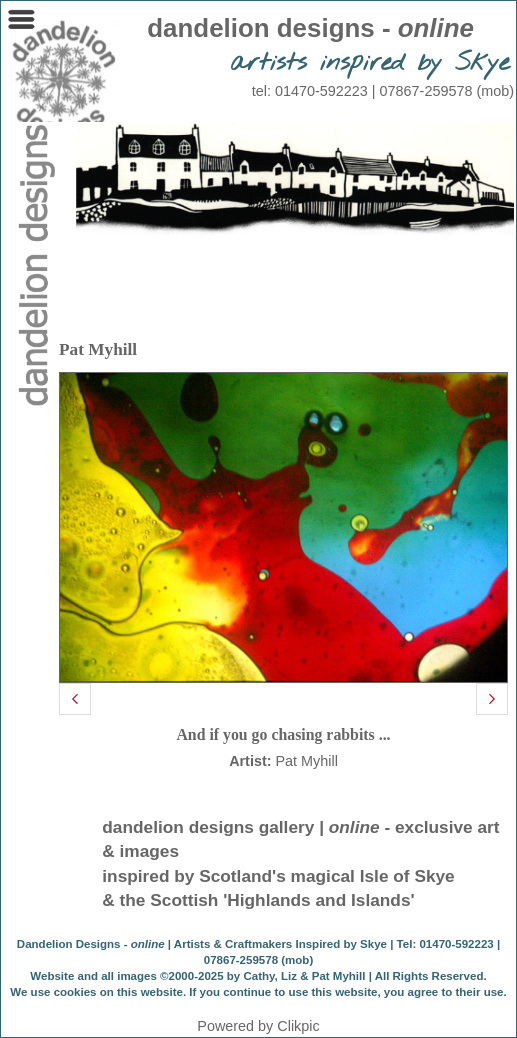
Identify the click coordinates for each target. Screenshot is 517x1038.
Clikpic (298, 1026)
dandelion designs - (310, 28)
